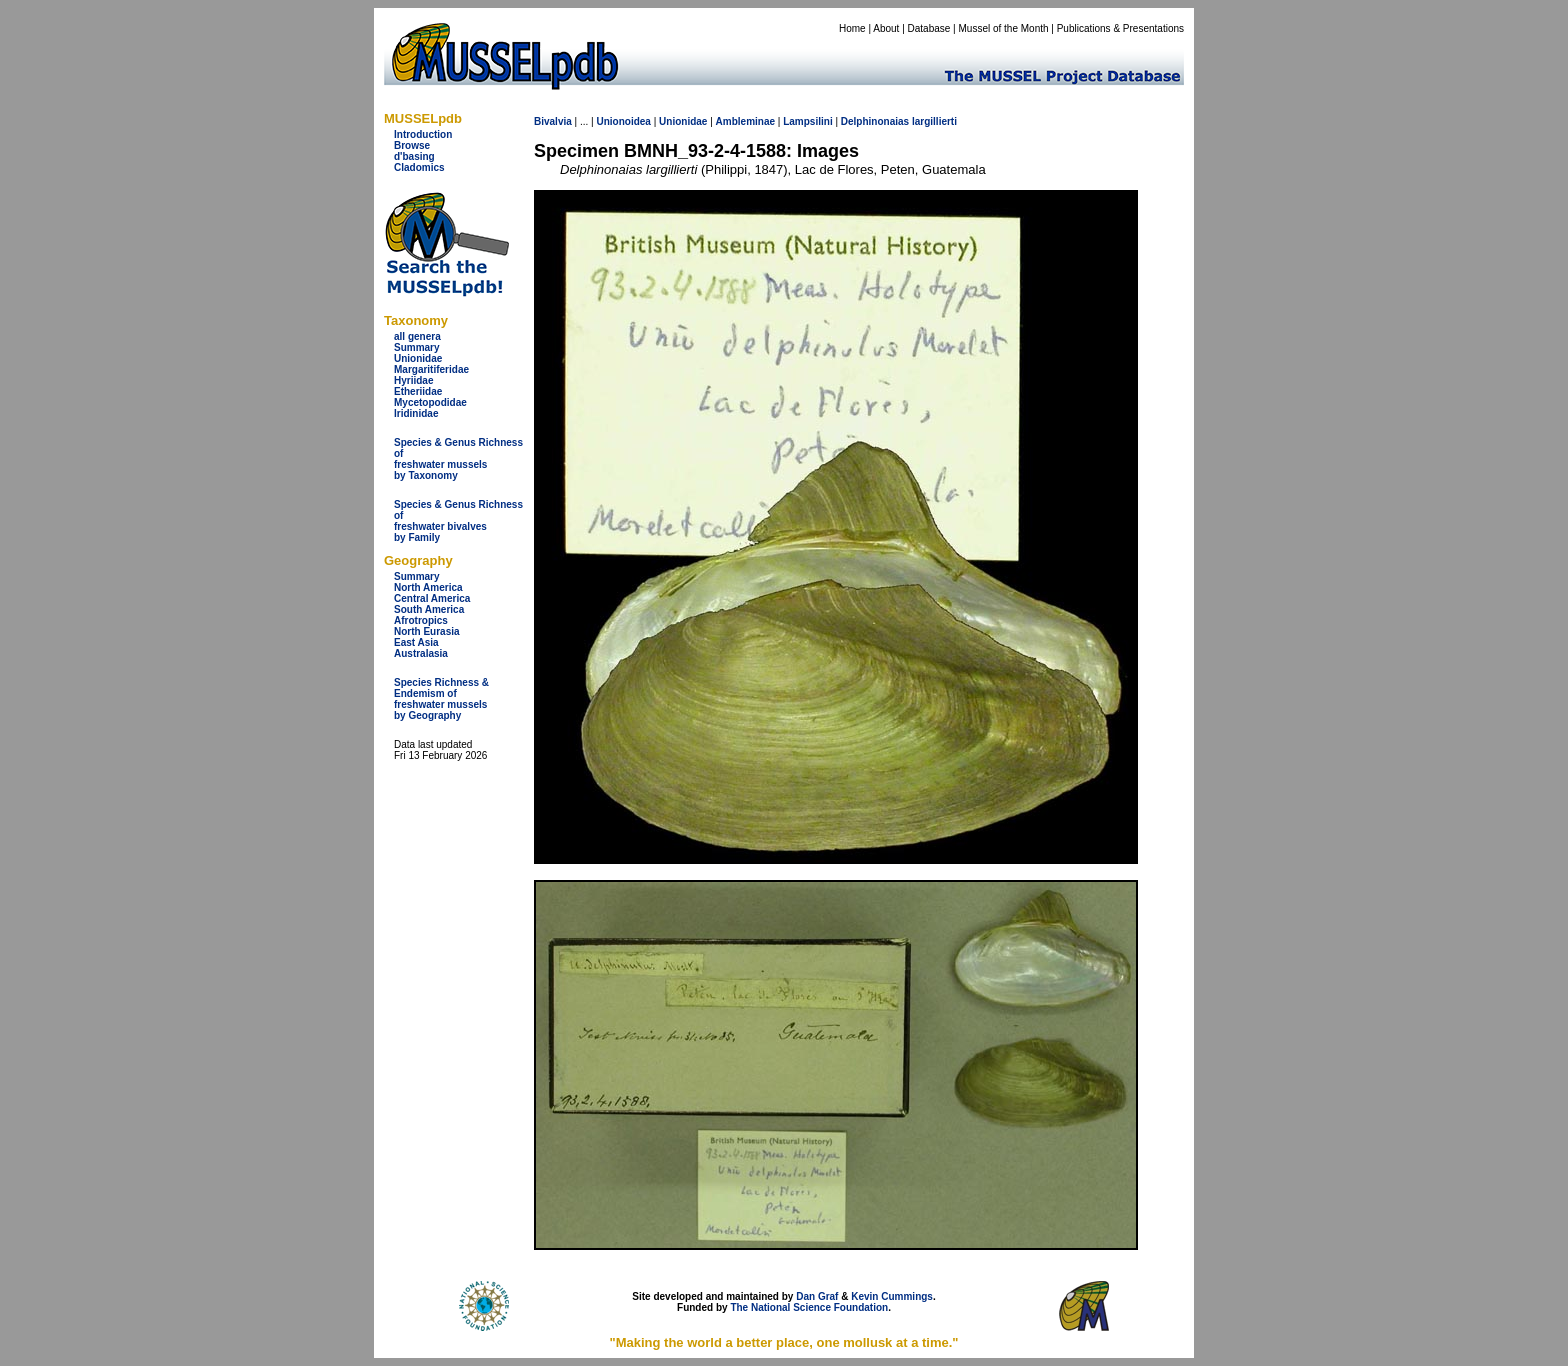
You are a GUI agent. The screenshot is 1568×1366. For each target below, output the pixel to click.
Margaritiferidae (431, 369)
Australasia (421, 653)
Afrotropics (421, 620)
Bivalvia (553, 121)
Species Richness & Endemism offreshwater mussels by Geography (441, 699)
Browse (412, 145)
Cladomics (419, 167)
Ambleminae (745, 121)
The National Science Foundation (809, 1307)
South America (429, 609)
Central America (432, 598)
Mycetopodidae (430, 402)
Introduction (423, 134)
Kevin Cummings (892, 1296)
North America (428, 587)
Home (852, 28)
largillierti (934, 121)
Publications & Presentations (1120, 28)
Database (929, 28)
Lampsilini (807, 121)
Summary (417, 347)
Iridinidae (416, 413)
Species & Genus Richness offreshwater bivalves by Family (458, 521)
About (886, 28)
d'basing (414, 156)
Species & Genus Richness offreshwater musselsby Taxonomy (458, 459)
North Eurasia (427, 631)
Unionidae (418, 358)
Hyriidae (413, 380)
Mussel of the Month (1004, 28)
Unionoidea (623, 121)
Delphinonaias (875, 121)
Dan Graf (817, 1296)
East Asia (416, 642)
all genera (417, 336)
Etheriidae (418, 391)
